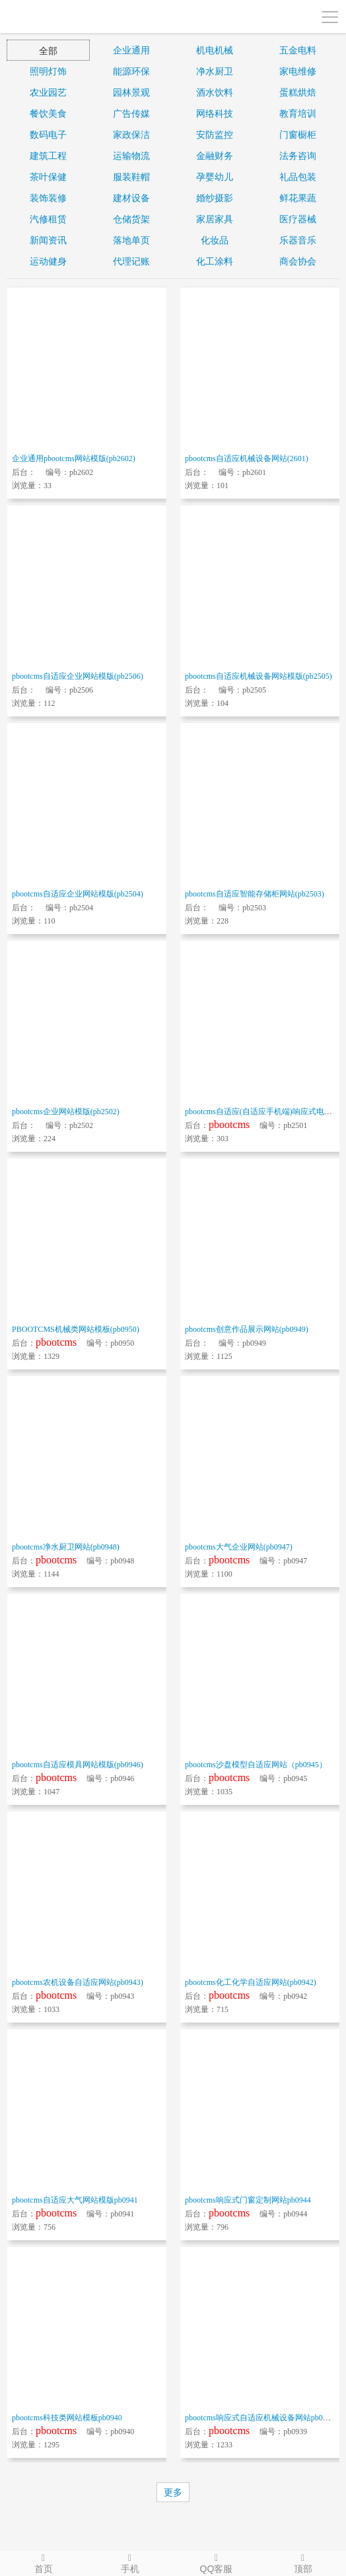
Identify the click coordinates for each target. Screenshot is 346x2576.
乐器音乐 (297, 240)
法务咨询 (297, 155)
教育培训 (297, 113)
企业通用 (131, 50)
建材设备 (131, 198)
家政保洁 (131, 134)
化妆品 (214, 240)
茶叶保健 (48, 177)
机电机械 (214, 50)
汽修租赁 (48, 219)
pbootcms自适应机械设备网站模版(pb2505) (258, 676)
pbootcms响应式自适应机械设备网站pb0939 (260, 2417)
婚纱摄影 (214, 198)
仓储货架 (131, 219)
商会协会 (297, 261)
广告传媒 (131, 113)
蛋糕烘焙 (297, 92)
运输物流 (131, 155)
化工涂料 (214, 261)
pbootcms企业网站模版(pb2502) (66, 1111)
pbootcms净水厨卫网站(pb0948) (66, 1547)
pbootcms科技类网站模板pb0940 (67, 2417)
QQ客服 (216, 2563)
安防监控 (214, 134)
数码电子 (48, 134)
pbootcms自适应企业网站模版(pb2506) (77, 676)
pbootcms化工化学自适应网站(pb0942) (250, 1982)
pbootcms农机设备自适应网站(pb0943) (77, 1982)
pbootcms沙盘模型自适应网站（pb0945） (256, 1764)
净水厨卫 (214, 71)
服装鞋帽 (131, 177)
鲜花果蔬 (297, 198)
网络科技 (214, 113)
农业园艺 (48, 92)
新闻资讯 (48, 240)
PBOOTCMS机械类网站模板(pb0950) (75, 1329)
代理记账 (131, 261)
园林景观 (131, 92)
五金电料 (297, 50)
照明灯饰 (48, 71)
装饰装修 (48, 198)
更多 (173, 2492)
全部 (48, 51)
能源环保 (131, 71)
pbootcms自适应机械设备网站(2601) (246, 458)
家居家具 (214, 219)
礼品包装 (297, 177)
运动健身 (48, 261)
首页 (43, 2563)
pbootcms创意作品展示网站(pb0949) (246, 1329)
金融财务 (214, 155)
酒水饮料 (214, 92)
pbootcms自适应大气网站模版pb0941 (75, 2200)
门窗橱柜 (297, 134)
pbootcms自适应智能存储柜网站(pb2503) (254, 893)
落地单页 (131, 240)
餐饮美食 (48, 113)
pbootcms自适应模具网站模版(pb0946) (77, 1764)
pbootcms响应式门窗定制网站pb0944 (248, 2200)
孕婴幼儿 (214, 177)
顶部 (303, 2563)
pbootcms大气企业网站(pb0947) (239, 1547)
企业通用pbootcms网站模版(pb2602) (73, 458)
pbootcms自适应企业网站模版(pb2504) (77, 893)
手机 (129, 2563)
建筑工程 (48, 155)
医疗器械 (297, 219)
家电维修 (297, 71)
